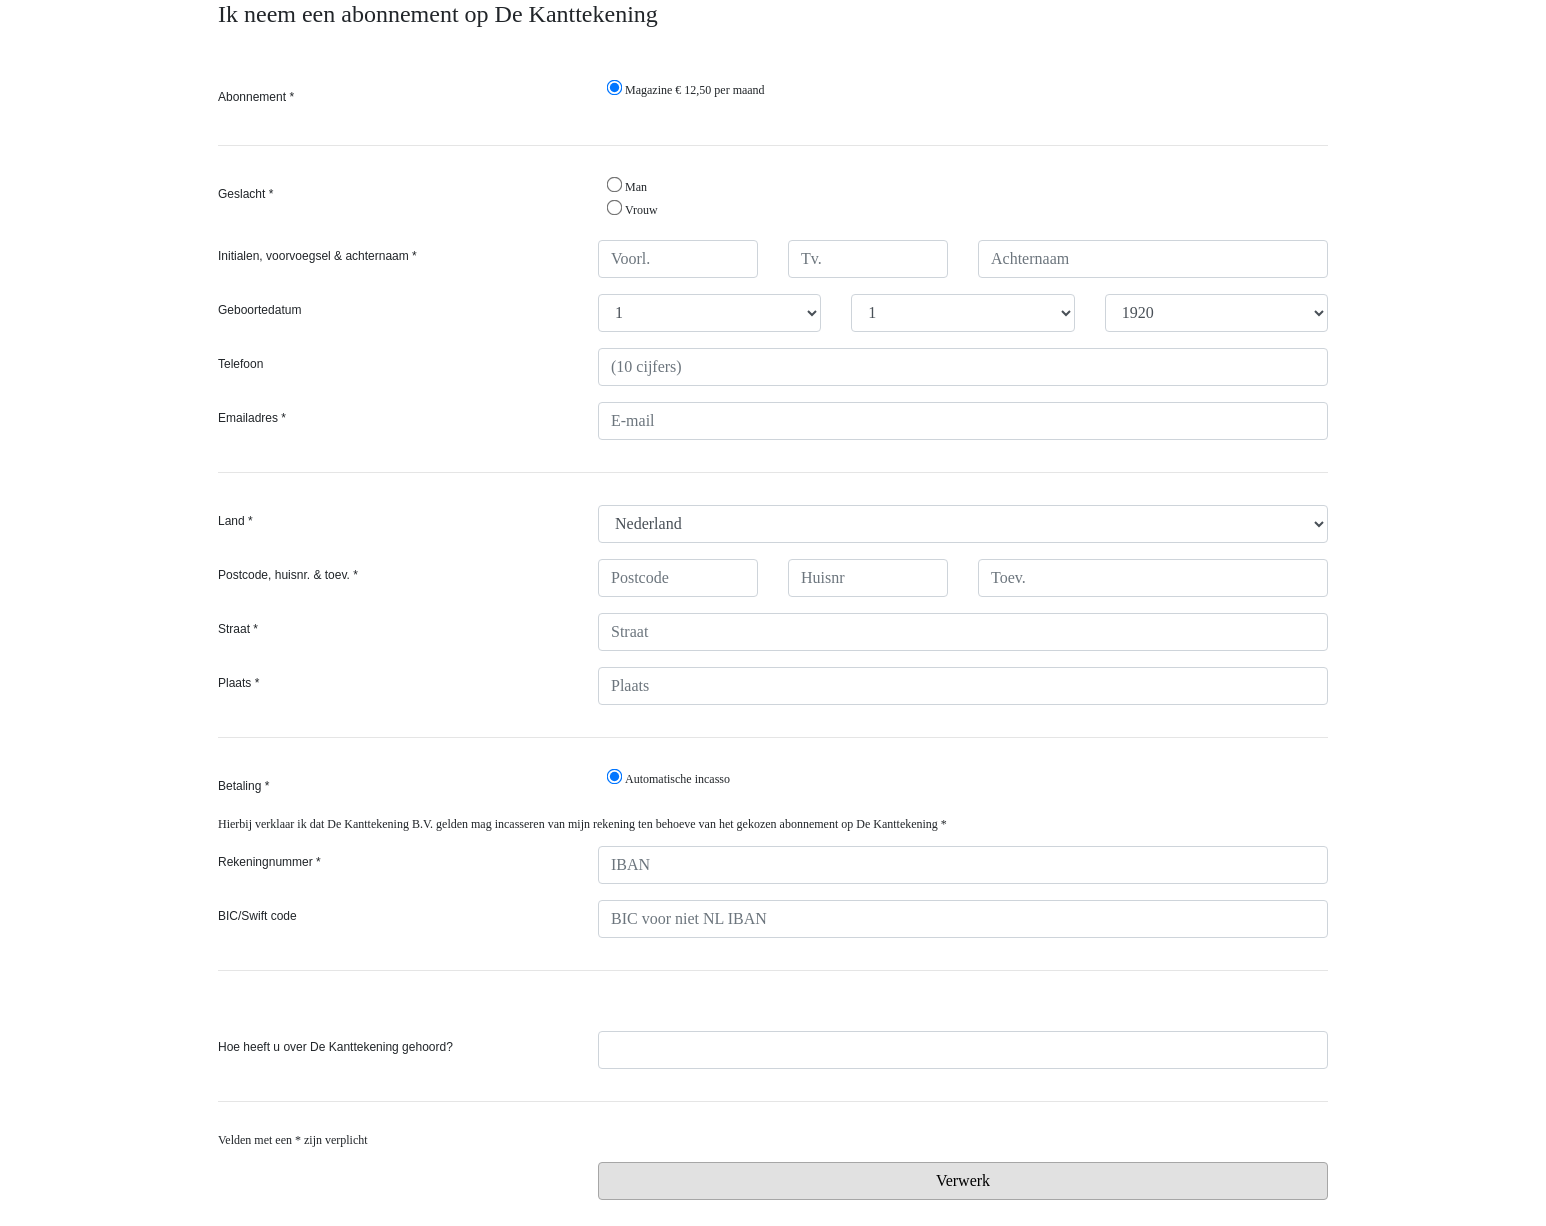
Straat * (238, 629)
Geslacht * (245, 194)
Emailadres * (252, 418)
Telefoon (240, 364)
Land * (235, 521)
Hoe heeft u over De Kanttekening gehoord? (335, 1047)
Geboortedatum (259, 310)
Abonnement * (256, 97)
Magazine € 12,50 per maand (686, 88)
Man (627, 185)
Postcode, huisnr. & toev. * (288, 575)
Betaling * (243, 786)
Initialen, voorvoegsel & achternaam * (317, 256)
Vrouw (632, 208)
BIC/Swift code (257, 916)
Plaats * (238, 683)
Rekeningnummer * (269, 862)
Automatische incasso (668, 777)
